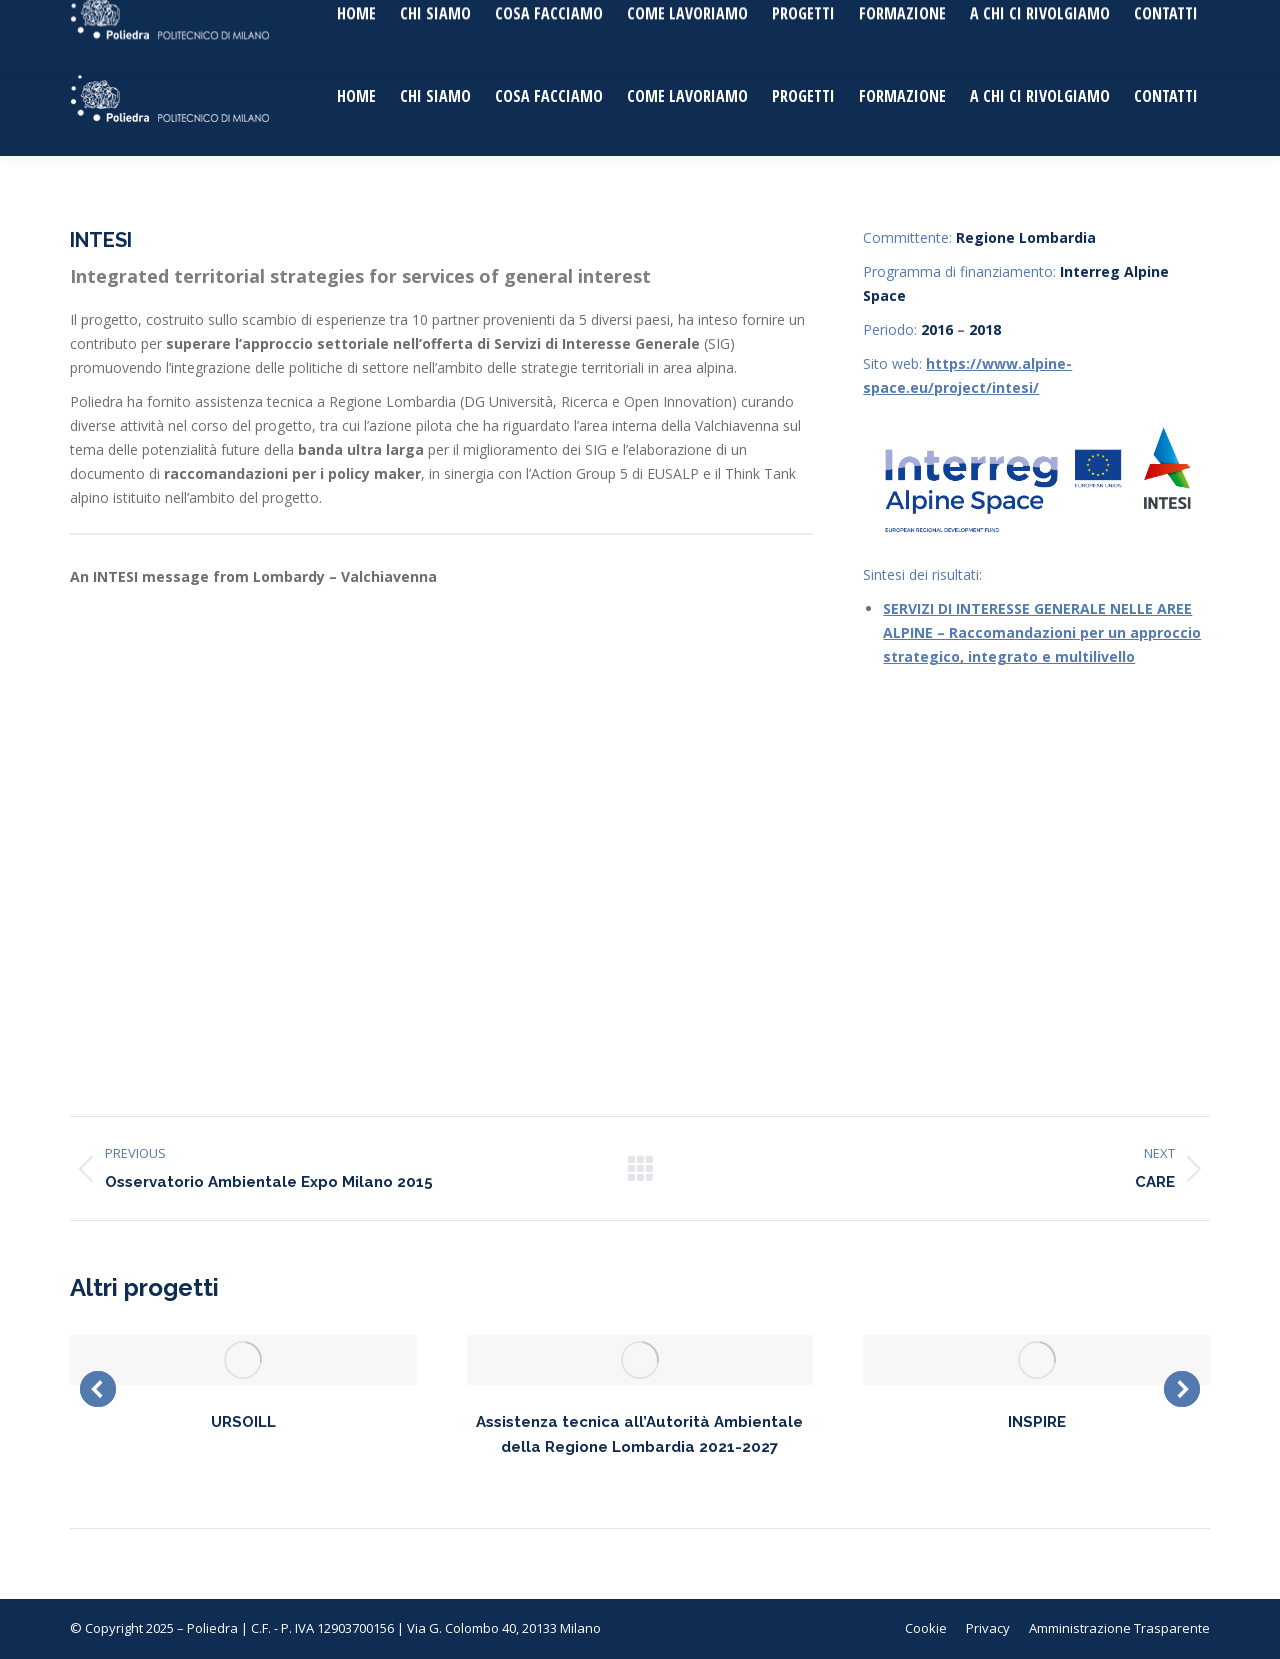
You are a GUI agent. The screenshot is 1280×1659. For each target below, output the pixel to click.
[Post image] (243, 1360)
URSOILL (243, 1422)
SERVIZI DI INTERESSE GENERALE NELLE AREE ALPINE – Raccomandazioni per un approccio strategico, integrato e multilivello (1042, 632)
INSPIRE (1037, 1422)
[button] (98, 1389)
